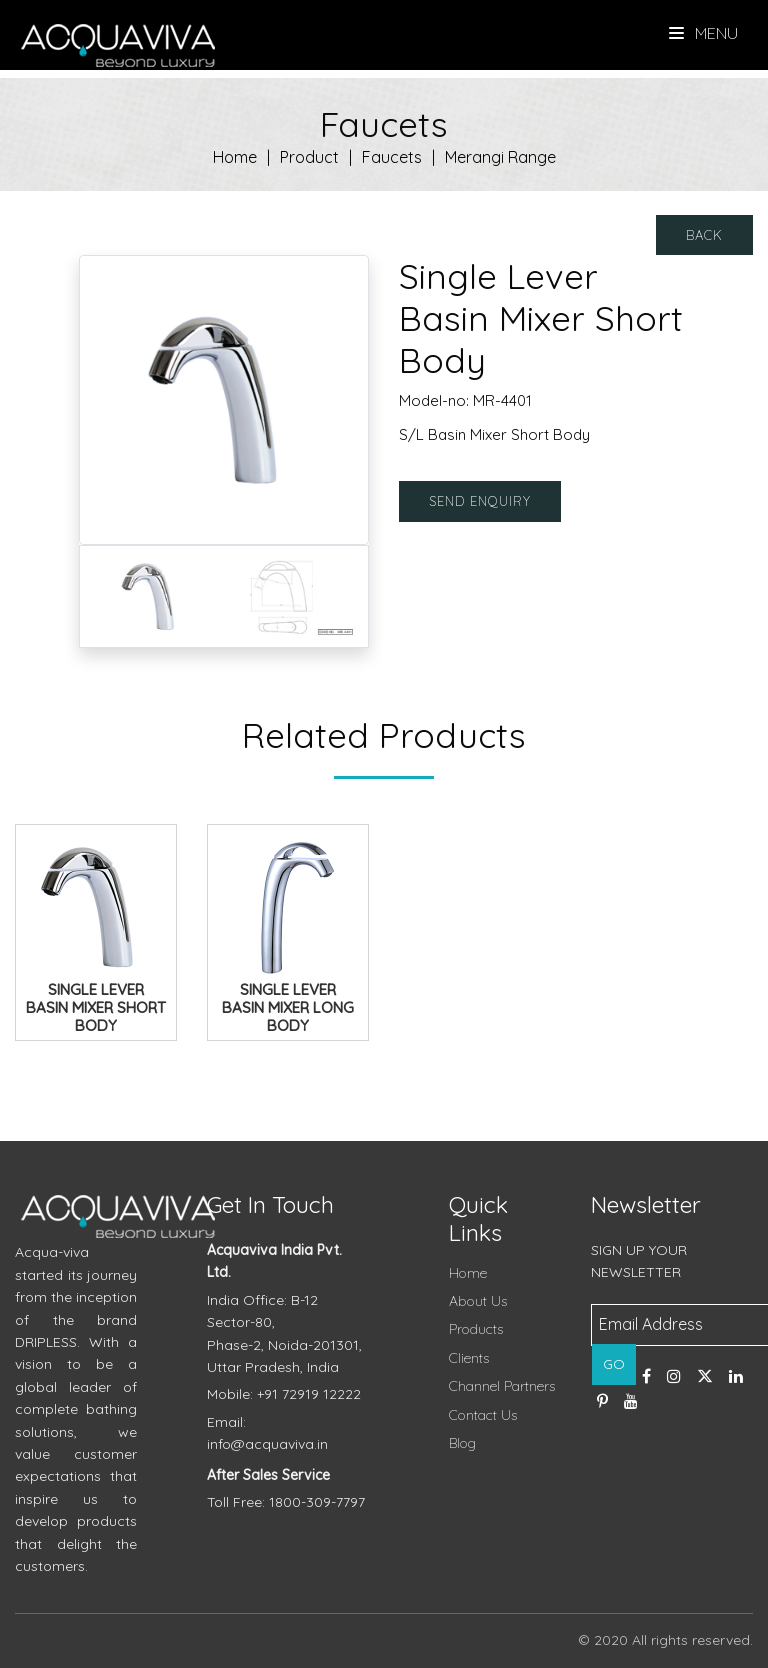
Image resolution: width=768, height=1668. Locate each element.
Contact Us (483, 1415)
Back (704, 235)
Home (235, 157)
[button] (101, 400)
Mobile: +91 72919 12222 (284, 1394)
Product (309, 157)
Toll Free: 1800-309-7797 (286, 1502)
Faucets (392, 157)
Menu (703, 33)
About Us (478, 1301)
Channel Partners (502, 1386)
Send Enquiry (480, 501)
